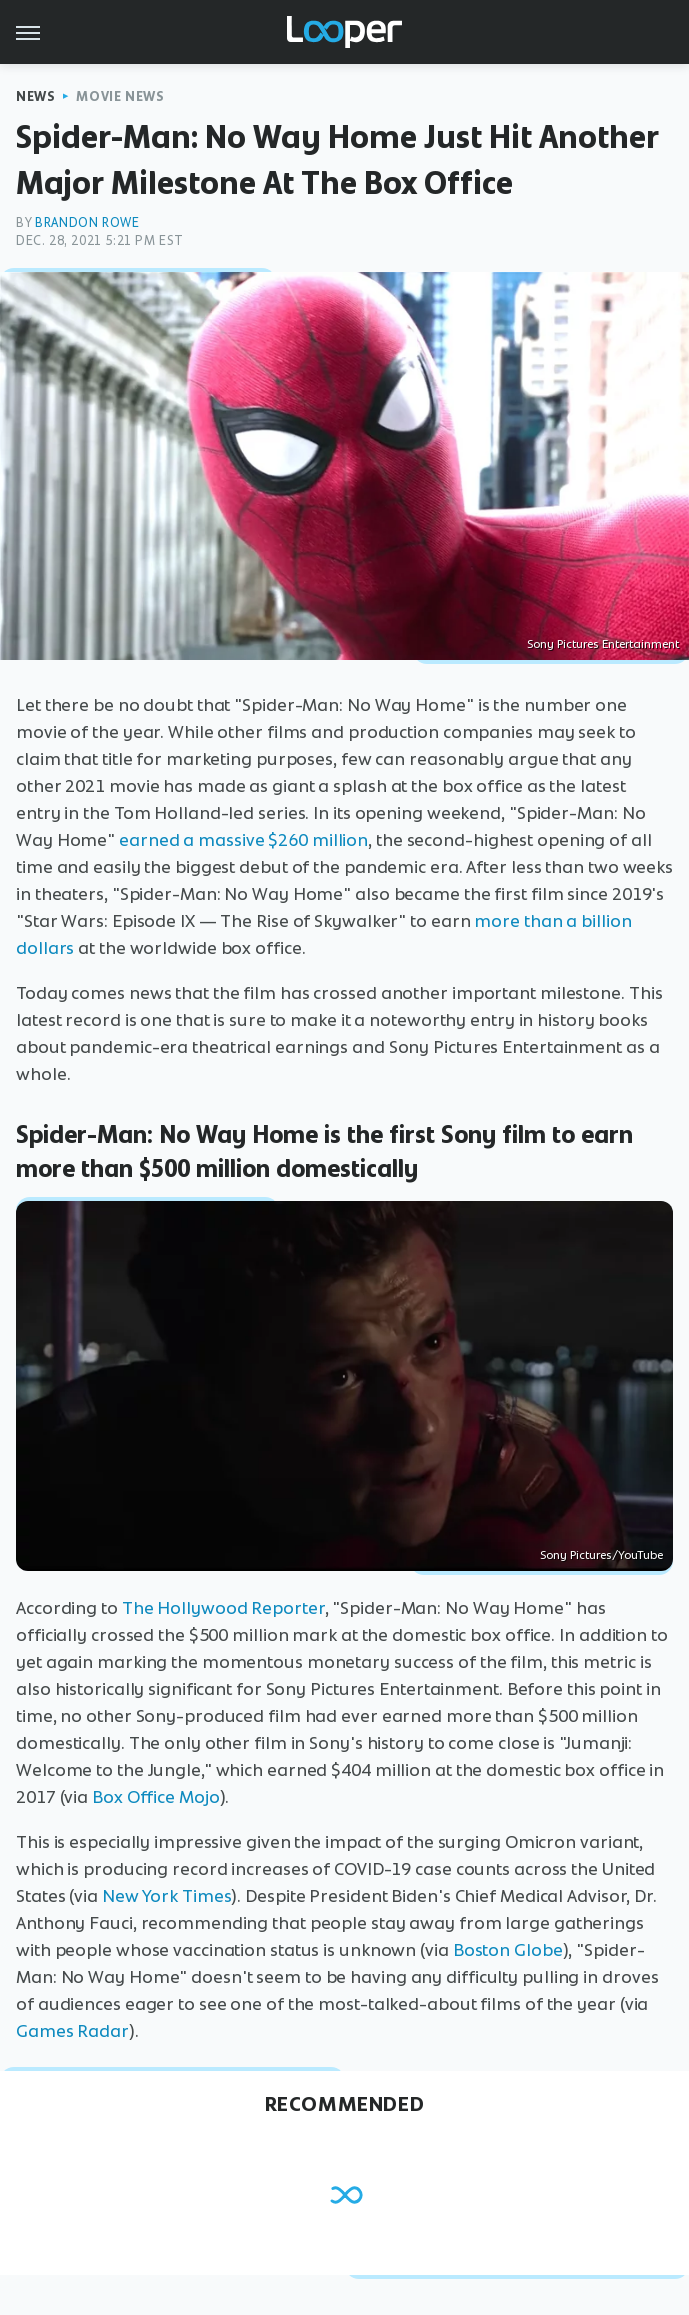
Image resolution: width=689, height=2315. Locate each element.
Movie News (120, 96)
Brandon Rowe (87, 222)
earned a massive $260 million (243, 840)
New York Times (167, 1896)
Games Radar (72, 2031)
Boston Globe (508, 1950)
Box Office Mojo (156, 1797)
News (35, 96)
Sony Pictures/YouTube (601, 1555)
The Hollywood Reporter (223, 1608)
